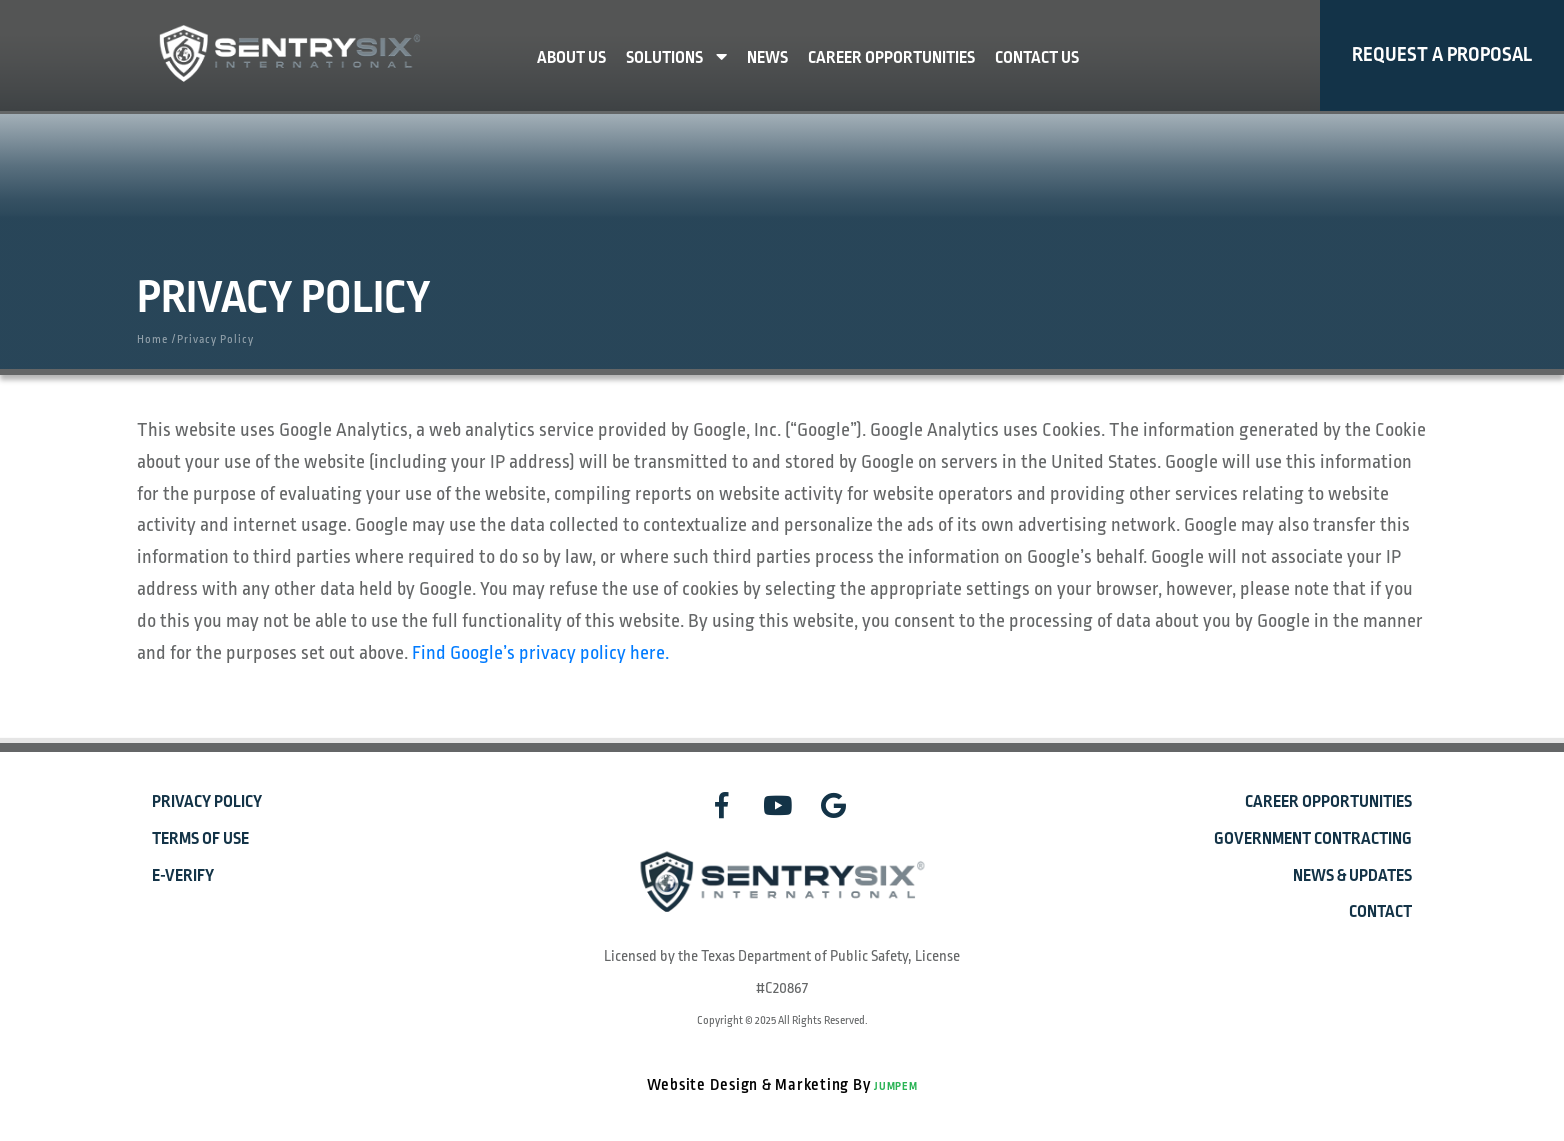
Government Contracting (1313, 839)
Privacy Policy (207, 802)
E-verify (183, 876)
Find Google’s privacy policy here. (540, 653)
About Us (571, 58)
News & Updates (1352, 876)
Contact (1380, 912)
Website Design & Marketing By (761, 1085)
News (767, 58)
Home (152, 339)
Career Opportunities (891, 58)
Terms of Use (200, 839)
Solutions (676, 58)
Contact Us (1037, 58)
